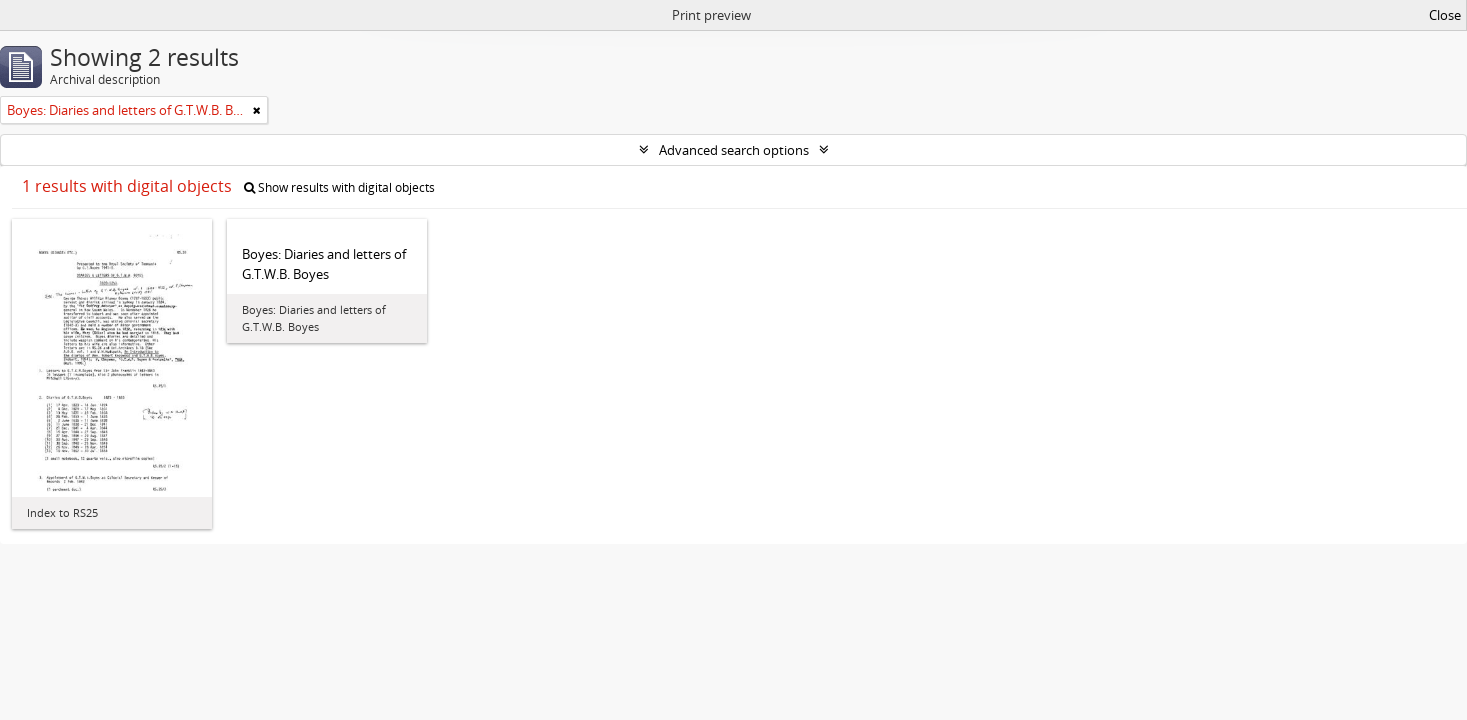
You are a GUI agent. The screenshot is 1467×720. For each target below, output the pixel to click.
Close (1445, 15)
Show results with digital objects (339, 187)
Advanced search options (734, 150)
